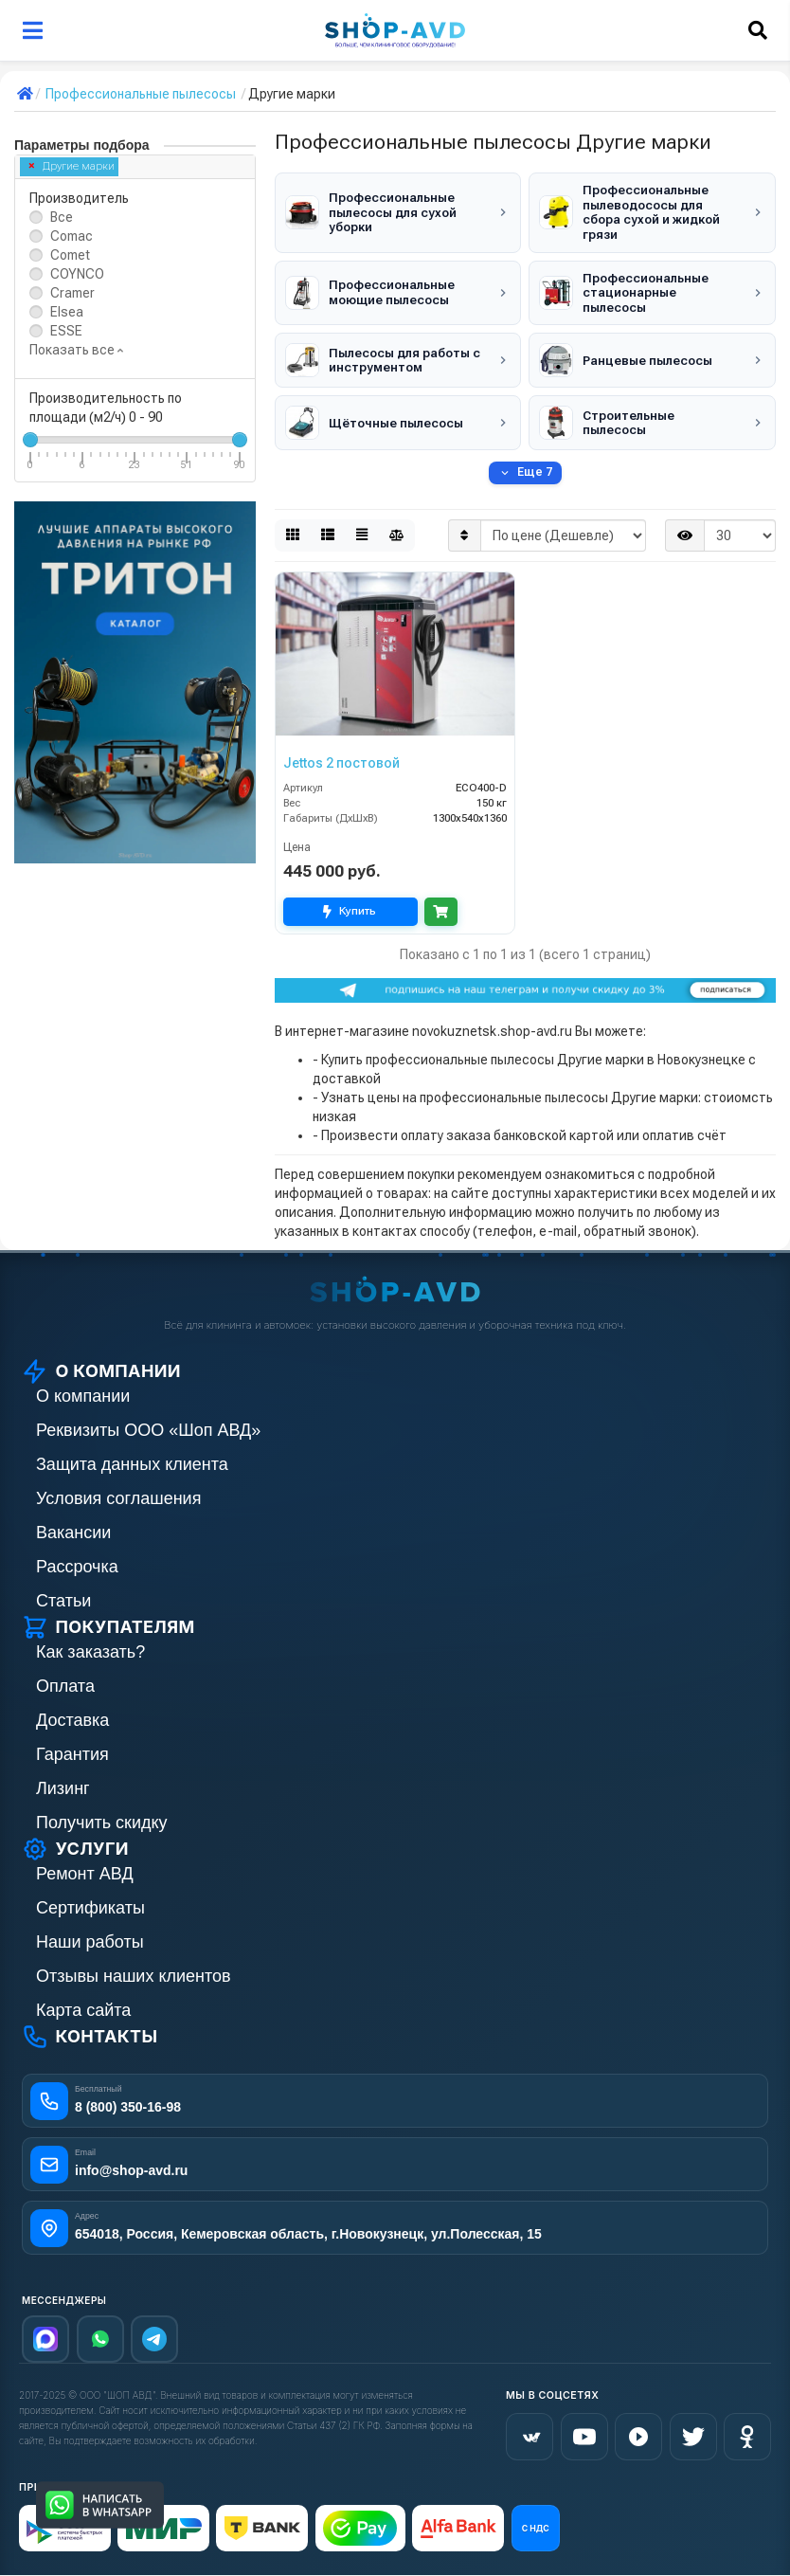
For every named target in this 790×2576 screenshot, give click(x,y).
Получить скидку (102, 1822)
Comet (70, 255)
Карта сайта (83, 2010)
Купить (350, 911)
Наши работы (90, 1941)
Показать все (76, 349)
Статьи (63, 1600)
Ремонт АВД (85, 1873)
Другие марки (72, 166)
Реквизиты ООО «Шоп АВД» (148, 1430)
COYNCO (77, 273)
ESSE (66, 330)
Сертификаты (90, 1907)
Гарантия (72, 1754)
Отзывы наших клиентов (133, 1976)
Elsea (66, 311)
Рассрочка (77, 1566)
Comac (71, 236)
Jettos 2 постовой (341, 763)
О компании (83, 1396)
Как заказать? (90, 1651)
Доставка (72, 1720)
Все (61, 217)
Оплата (65, 1686)
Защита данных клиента (132, 1464)
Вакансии (73, 1532)
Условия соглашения (118, 1498)
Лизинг (63, 1788)
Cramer (72, 292)
